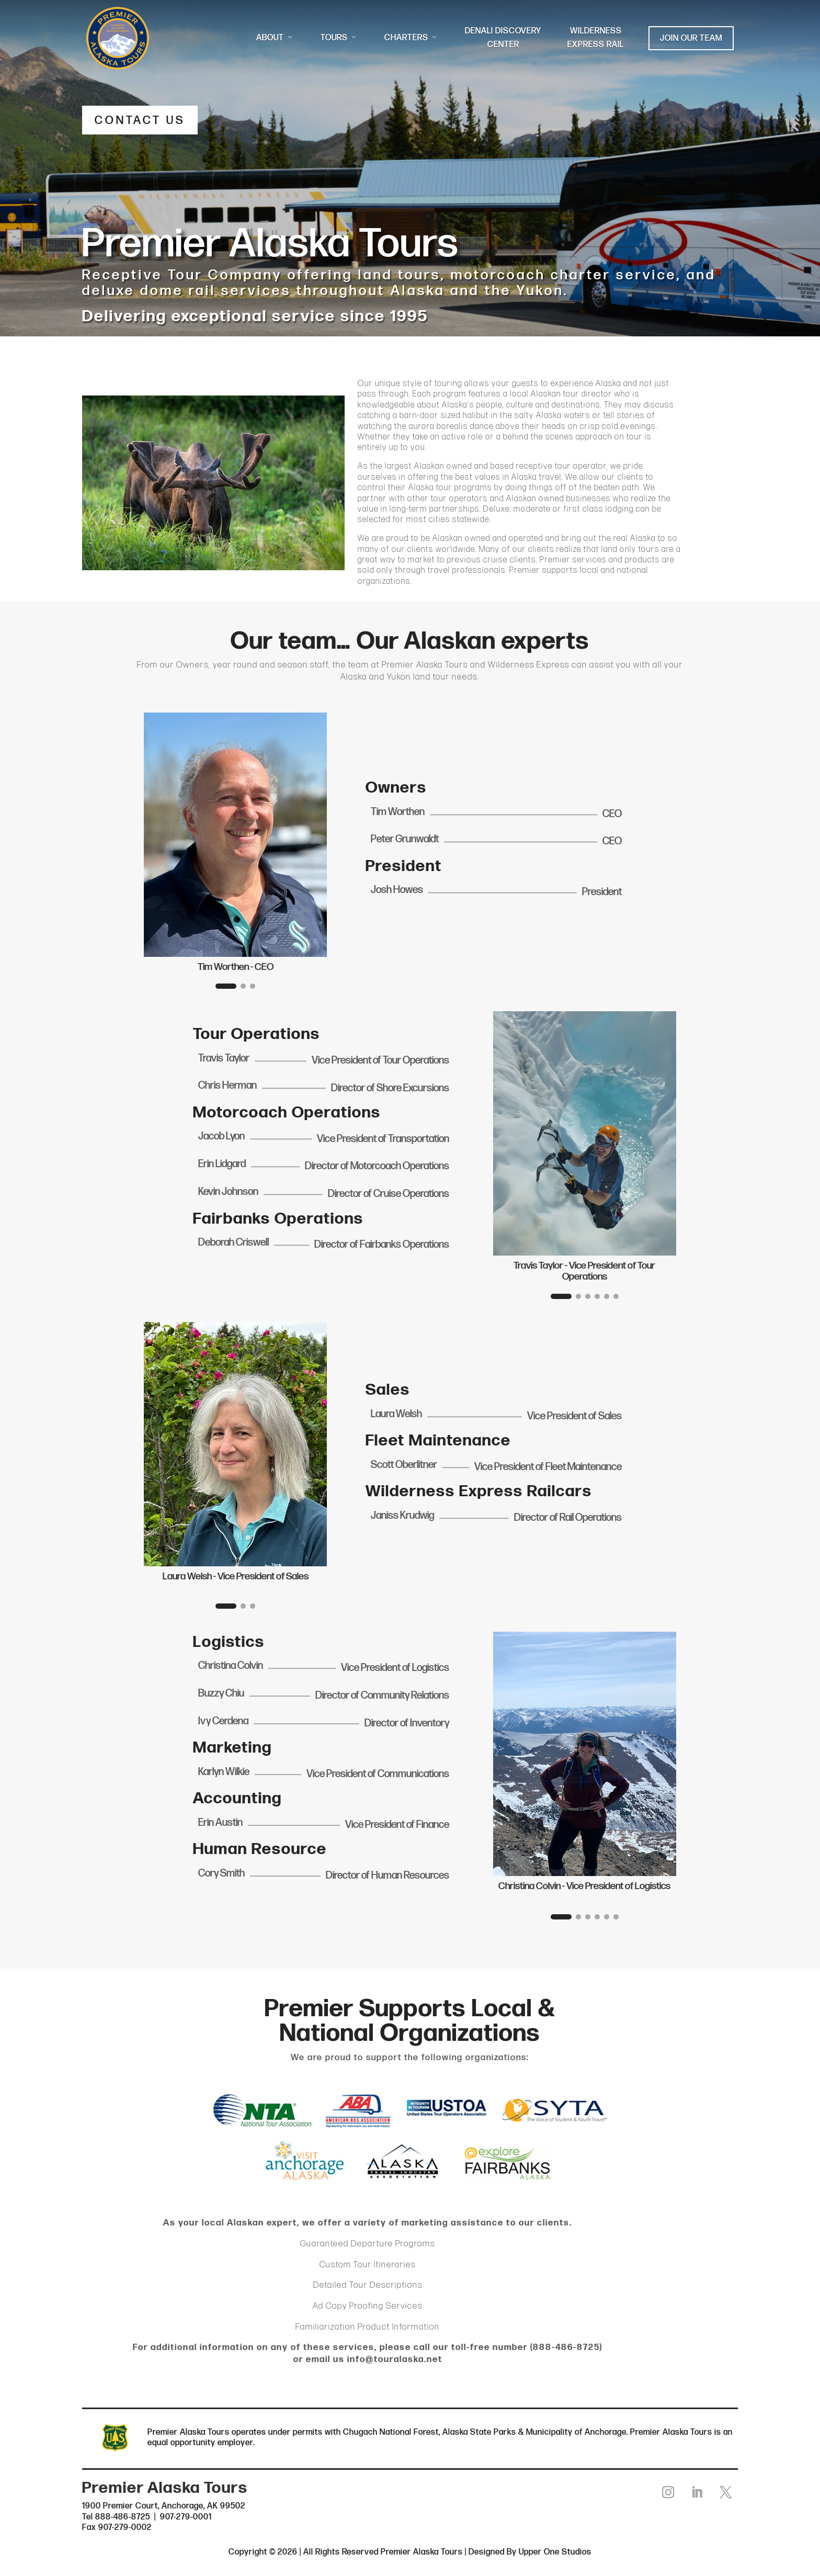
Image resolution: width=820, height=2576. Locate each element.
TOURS (339, 38)
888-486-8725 (566, 2348)
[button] (225, 987)
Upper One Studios (555, 2554)
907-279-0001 (186, 2518)
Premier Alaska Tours (425, 665)
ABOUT (275, 38)
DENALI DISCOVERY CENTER (503, 38)
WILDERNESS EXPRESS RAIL (595, 38)
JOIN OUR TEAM (691, 38)
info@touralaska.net (394, 2360)
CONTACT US (142, 121)
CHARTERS (411, 38)
